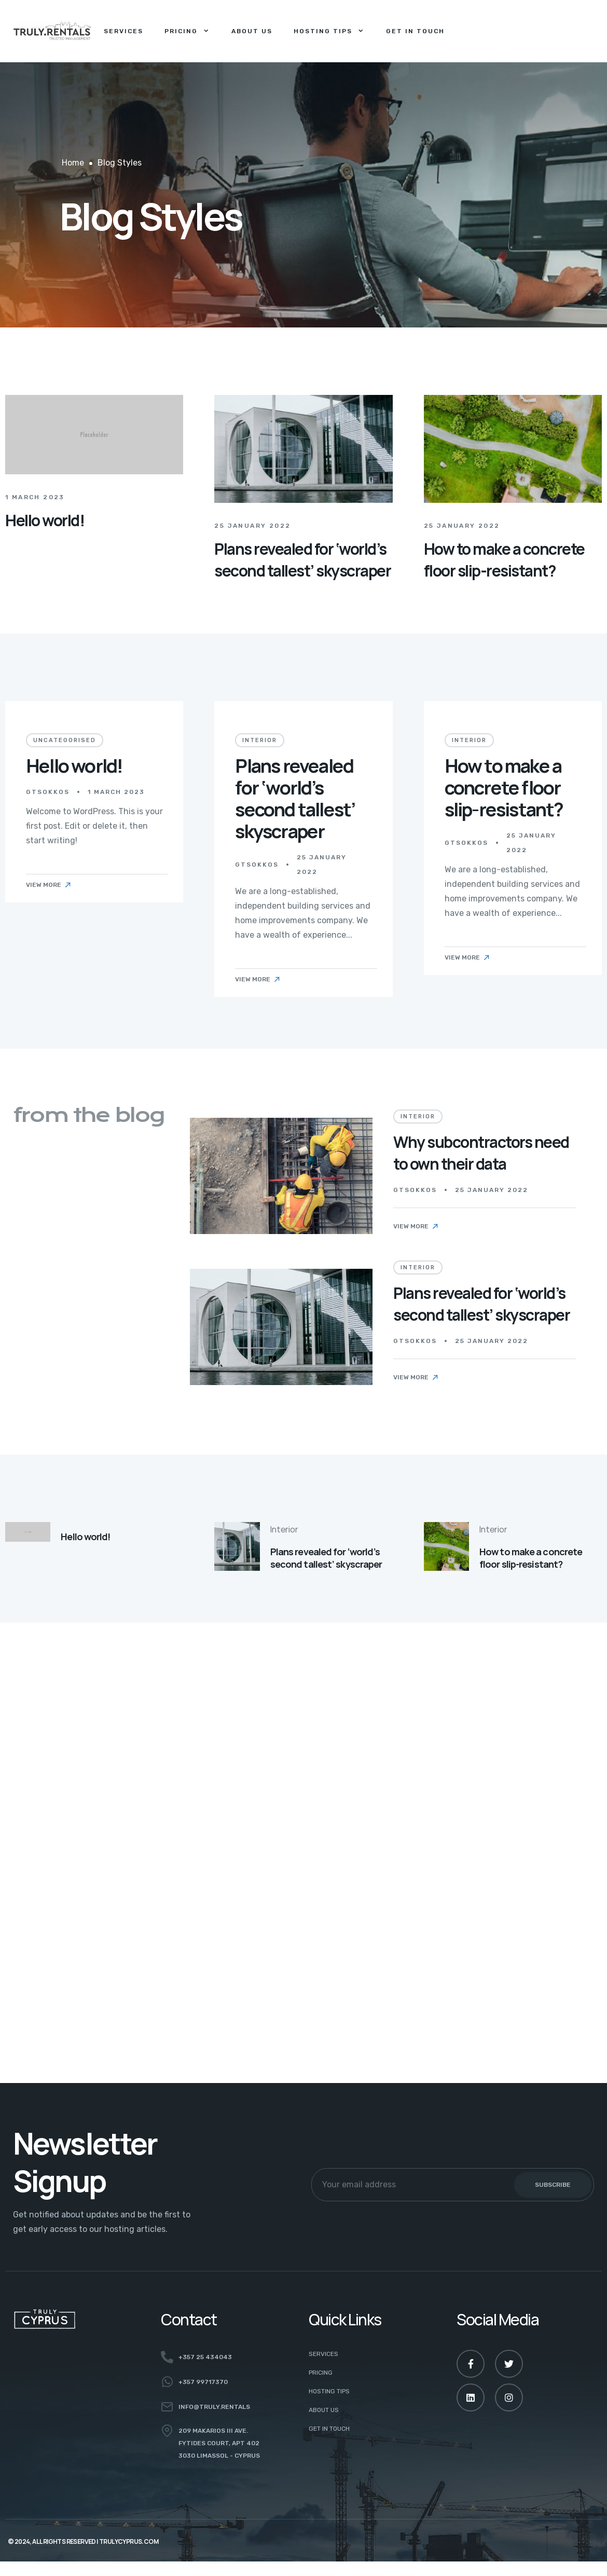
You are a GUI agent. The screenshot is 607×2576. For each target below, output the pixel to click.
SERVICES (323, 2354)
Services (123, 31)
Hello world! (44, 528)
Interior (259, 757)
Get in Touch (415, 31)
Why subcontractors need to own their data (481, 1152)
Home (73, 163)
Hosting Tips (329, 31)
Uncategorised (64, 747)
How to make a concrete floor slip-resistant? (504, 609)
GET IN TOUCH (329, 2428)
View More (49, 892)
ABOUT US (324, 2410)
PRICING (321, 2372)
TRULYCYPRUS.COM (128, 2541)
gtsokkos (48, 799)
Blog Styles (120, 163)
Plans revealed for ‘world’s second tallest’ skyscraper (302, 576)
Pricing (187, 31)
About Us (251, 31)
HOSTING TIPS (329, 2391)
